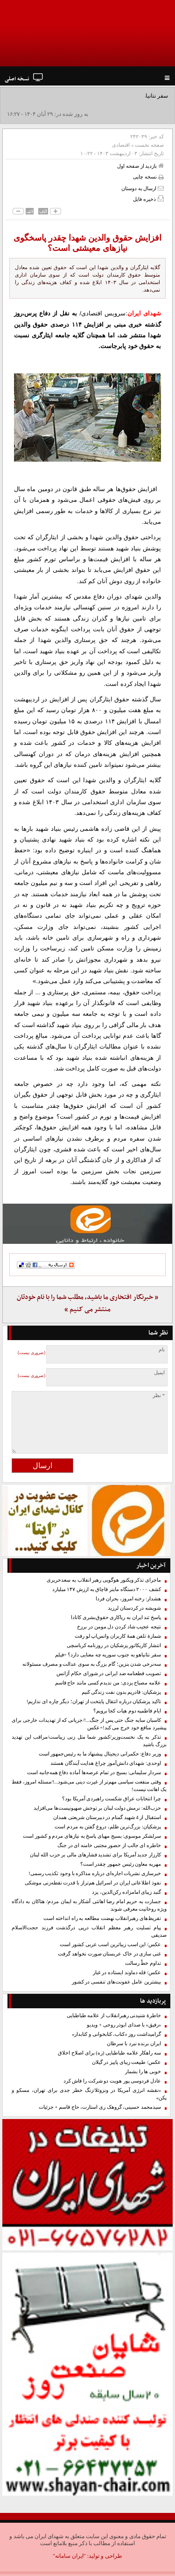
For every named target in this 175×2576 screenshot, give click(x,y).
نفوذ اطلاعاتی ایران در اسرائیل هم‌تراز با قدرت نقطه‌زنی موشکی (93, 1882)
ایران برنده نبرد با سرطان (134, 2043)
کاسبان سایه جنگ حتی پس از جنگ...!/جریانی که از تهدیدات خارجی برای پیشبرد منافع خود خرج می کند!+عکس (89, 1724)
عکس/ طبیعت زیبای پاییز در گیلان (126, 2062)
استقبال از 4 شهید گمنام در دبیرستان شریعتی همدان (107, 1817)
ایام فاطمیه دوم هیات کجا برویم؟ (127, 1710)
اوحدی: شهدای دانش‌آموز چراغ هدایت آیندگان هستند (105, 1763)
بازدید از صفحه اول (140, 166)
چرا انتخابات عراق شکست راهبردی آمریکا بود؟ (111, 1798)
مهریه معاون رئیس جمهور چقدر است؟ (120, 1864)
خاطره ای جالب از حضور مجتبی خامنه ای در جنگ (109, 1845)
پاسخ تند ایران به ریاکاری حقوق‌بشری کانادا (116, 1617)
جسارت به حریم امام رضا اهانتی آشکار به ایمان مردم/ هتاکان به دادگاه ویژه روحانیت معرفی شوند (89, 1905)
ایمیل (159, 1372)
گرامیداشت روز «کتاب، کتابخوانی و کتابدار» (116, 2034)
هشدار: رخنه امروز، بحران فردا (128, 1598)
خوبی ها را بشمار (143, 2071)
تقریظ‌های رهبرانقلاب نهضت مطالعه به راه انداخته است (102, 1918)
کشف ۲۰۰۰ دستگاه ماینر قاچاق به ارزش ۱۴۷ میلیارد (106, 1589)
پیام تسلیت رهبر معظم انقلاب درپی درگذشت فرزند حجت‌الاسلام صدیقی (89, 1931)
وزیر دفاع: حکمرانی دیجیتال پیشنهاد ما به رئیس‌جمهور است (100, 1753)
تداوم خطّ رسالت (143, 1963)
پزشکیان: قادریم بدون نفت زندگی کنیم (121, 1692)
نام (162, 1349)
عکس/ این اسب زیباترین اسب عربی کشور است (110, 1944)
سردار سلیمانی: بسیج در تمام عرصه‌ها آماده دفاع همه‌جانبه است (94, 1772)
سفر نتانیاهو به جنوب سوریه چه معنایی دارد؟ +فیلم (108, 1654)
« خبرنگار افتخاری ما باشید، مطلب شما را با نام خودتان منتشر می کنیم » (87, 1303)
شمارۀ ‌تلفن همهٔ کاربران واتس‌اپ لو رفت (118, 1636)
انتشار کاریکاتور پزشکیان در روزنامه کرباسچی (114, 1645)
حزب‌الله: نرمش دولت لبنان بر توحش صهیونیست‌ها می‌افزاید (97, 1808)
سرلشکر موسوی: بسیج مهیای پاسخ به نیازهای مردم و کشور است (92, 1836)
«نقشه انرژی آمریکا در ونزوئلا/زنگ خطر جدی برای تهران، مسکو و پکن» (89, 2094)
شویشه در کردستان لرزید (134, 1608)
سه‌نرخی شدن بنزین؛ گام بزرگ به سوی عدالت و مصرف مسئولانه (91, 1664)
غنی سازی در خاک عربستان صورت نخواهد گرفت (109, 1953)
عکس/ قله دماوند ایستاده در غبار (127, 1972)
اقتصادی (121, 145)
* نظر (159, 1395)
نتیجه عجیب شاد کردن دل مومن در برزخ (119, 1626)
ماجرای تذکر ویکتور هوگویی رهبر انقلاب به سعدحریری (104, 1580)
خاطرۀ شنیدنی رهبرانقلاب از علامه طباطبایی (114, 2015)
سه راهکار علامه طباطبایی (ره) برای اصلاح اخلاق (109, 2052)
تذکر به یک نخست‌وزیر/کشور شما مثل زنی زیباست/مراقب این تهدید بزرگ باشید (89, 1740)
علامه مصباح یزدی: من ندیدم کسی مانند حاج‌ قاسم (108, 1682)
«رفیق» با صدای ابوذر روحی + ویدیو (124, 2024)
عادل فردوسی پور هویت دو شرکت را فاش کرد (112, 2081)
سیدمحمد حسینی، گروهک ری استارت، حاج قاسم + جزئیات (100, 2107)
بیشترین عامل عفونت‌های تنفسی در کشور (116, 1981)
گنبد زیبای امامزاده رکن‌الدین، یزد (126, 1892)
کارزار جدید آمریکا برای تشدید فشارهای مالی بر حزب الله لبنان (95, 1854)
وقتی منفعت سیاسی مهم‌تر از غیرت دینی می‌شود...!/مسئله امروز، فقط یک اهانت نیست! (89, 1785)
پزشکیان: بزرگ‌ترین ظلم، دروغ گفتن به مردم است (108, 1826)
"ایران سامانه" (69, 2556)
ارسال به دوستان (142, 188)
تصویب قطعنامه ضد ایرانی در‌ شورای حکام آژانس (108, 1673)
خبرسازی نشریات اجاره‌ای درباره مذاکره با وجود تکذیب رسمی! (94, 1873)
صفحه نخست (149, 145)
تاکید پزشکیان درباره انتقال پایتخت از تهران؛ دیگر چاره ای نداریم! (94, 1701)
